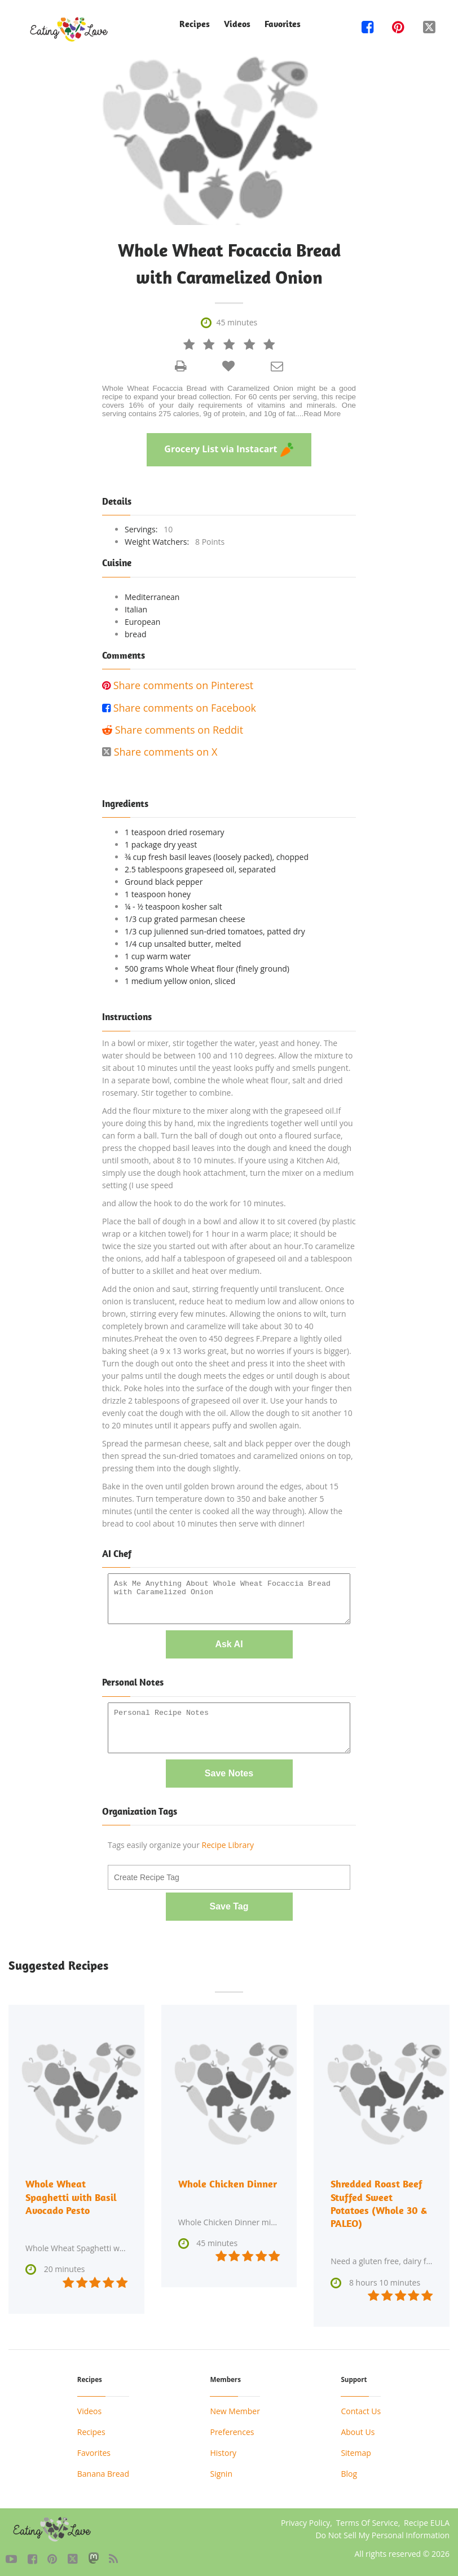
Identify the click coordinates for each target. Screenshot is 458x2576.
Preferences (232, 2429)
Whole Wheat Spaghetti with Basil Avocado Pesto (71, 2196)
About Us (358, 2429)
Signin (221, 2470)
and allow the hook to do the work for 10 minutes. (194, 1203)
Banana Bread (103, 2470)
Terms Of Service (367, 2520)
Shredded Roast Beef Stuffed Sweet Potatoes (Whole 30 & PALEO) (379, 2202)
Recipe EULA (427, 2520)
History (223, 2450)
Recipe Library (228, 1845)
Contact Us (361, 2408)
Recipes (194, 24)
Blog (349, 2470)
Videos (237, 24)
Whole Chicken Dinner (227, 2183)
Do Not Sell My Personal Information (382, 2532)
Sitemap (356, 2450)
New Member (234, 2408)
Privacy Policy (305, 2520)
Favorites (283, 24)
